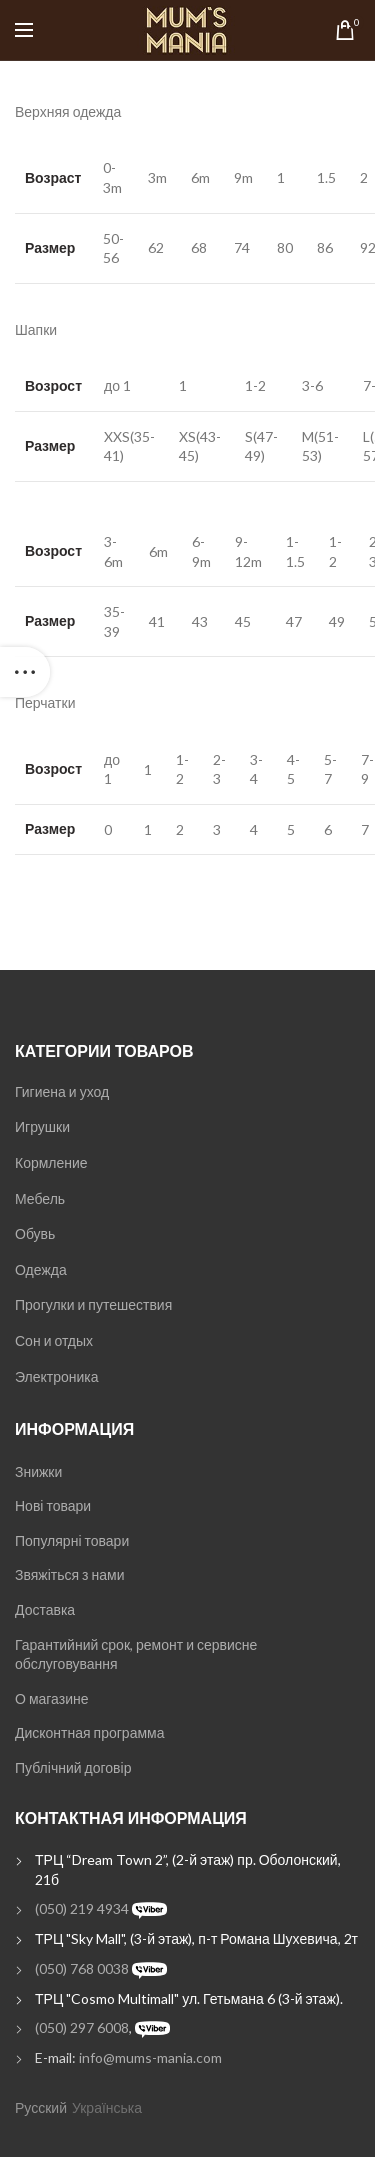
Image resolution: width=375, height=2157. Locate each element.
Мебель (40, 1198)
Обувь (35, 1233)
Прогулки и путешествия (93, 1304)
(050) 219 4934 (82, 1908)
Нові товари (53, 1505)
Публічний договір (73, 1767)
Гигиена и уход (62, 1091)
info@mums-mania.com (150, 2057)
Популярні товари (72, 1540)
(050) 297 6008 (82, 2027)
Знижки (38, 1471)
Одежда (41, 1269)
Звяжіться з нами (69, 1574)
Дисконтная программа (89, 1732)
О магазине (52, 1698)
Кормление (51, 1162)
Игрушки (42, 1126)
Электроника (57, 1376)
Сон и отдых (54, 1340)
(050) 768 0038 (82, 1968)
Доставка (45, 1609)
